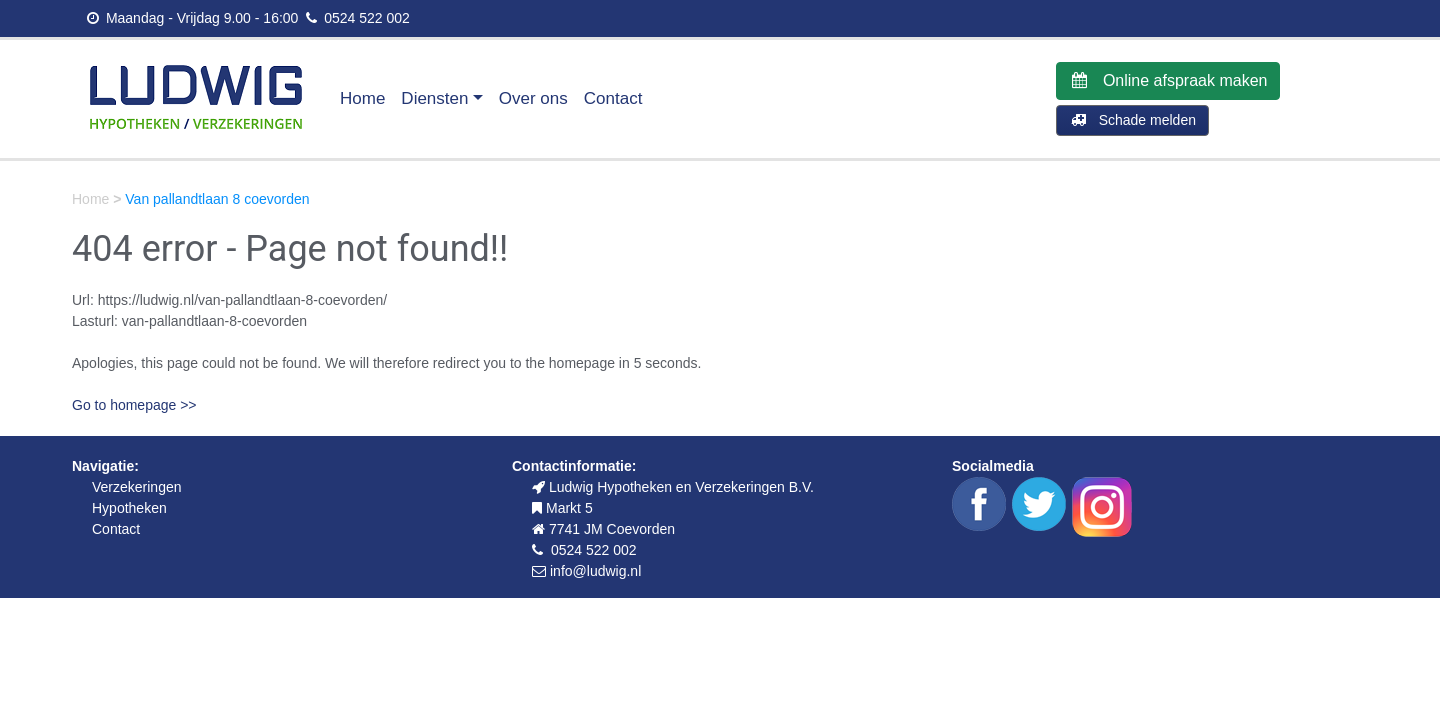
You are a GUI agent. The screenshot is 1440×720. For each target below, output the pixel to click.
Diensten (434, 98)
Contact (613, 98)
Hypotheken (129, 508)
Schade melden (1132, 120)
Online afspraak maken (1168, 80)
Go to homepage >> (134, 405)
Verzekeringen (137, 487)
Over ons (533, 98)
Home (362, 98)
